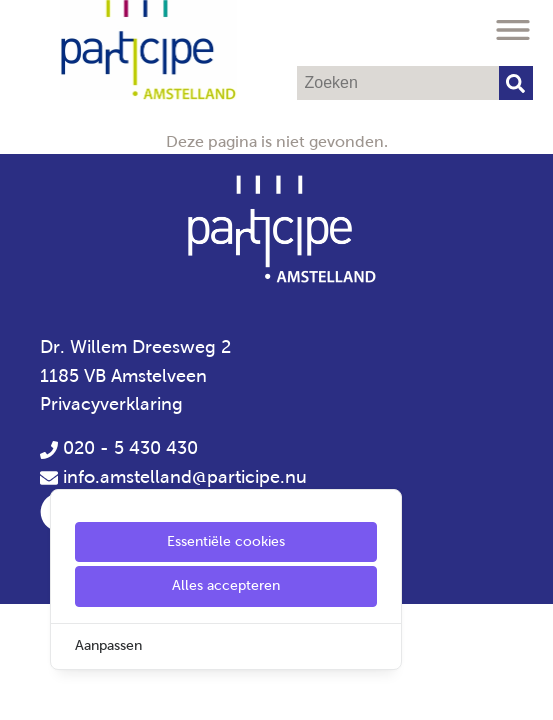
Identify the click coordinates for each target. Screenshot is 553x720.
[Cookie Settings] (23, 690)
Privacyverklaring (111, 404)
